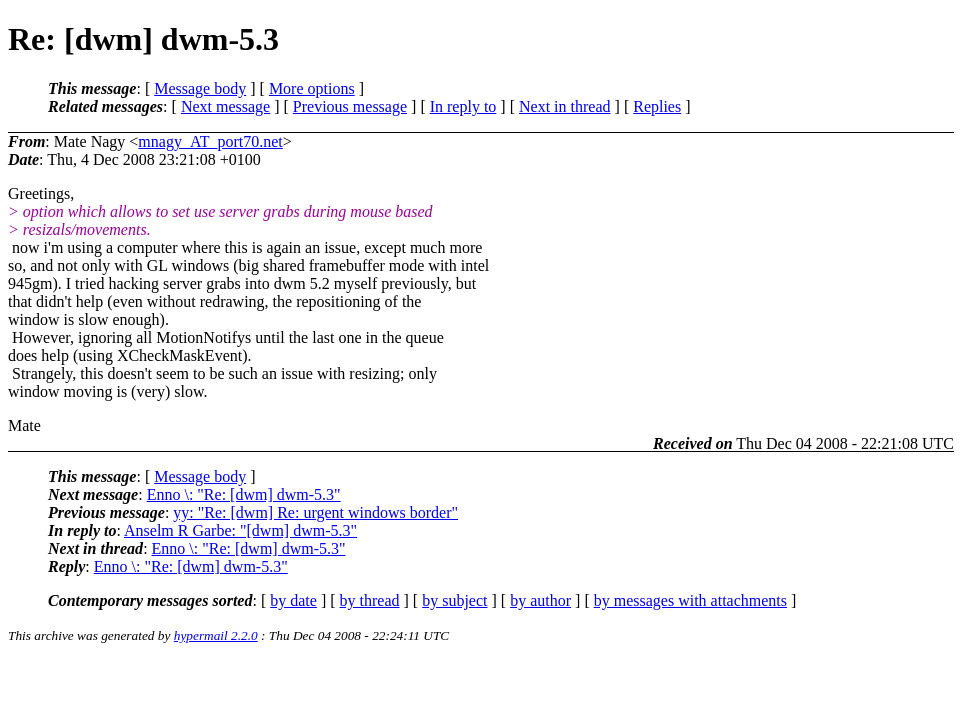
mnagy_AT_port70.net (210, 141)
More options (312, 88)
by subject (454, 600)
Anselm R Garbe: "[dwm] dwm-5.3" (240, 530)
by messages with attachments (690, 600)
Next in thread (565, 106)
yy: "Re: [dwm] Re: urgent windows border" (315, 512)
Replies (657, 106)
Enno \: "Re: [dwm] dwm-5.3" (244, 494)
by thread (370, 600)
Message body (200, 88)
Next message (225, 106)
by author (540, 600)
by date (293, 600)
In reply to (463, 106)
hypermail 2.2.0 (216, 635)
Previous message (350, 106)
